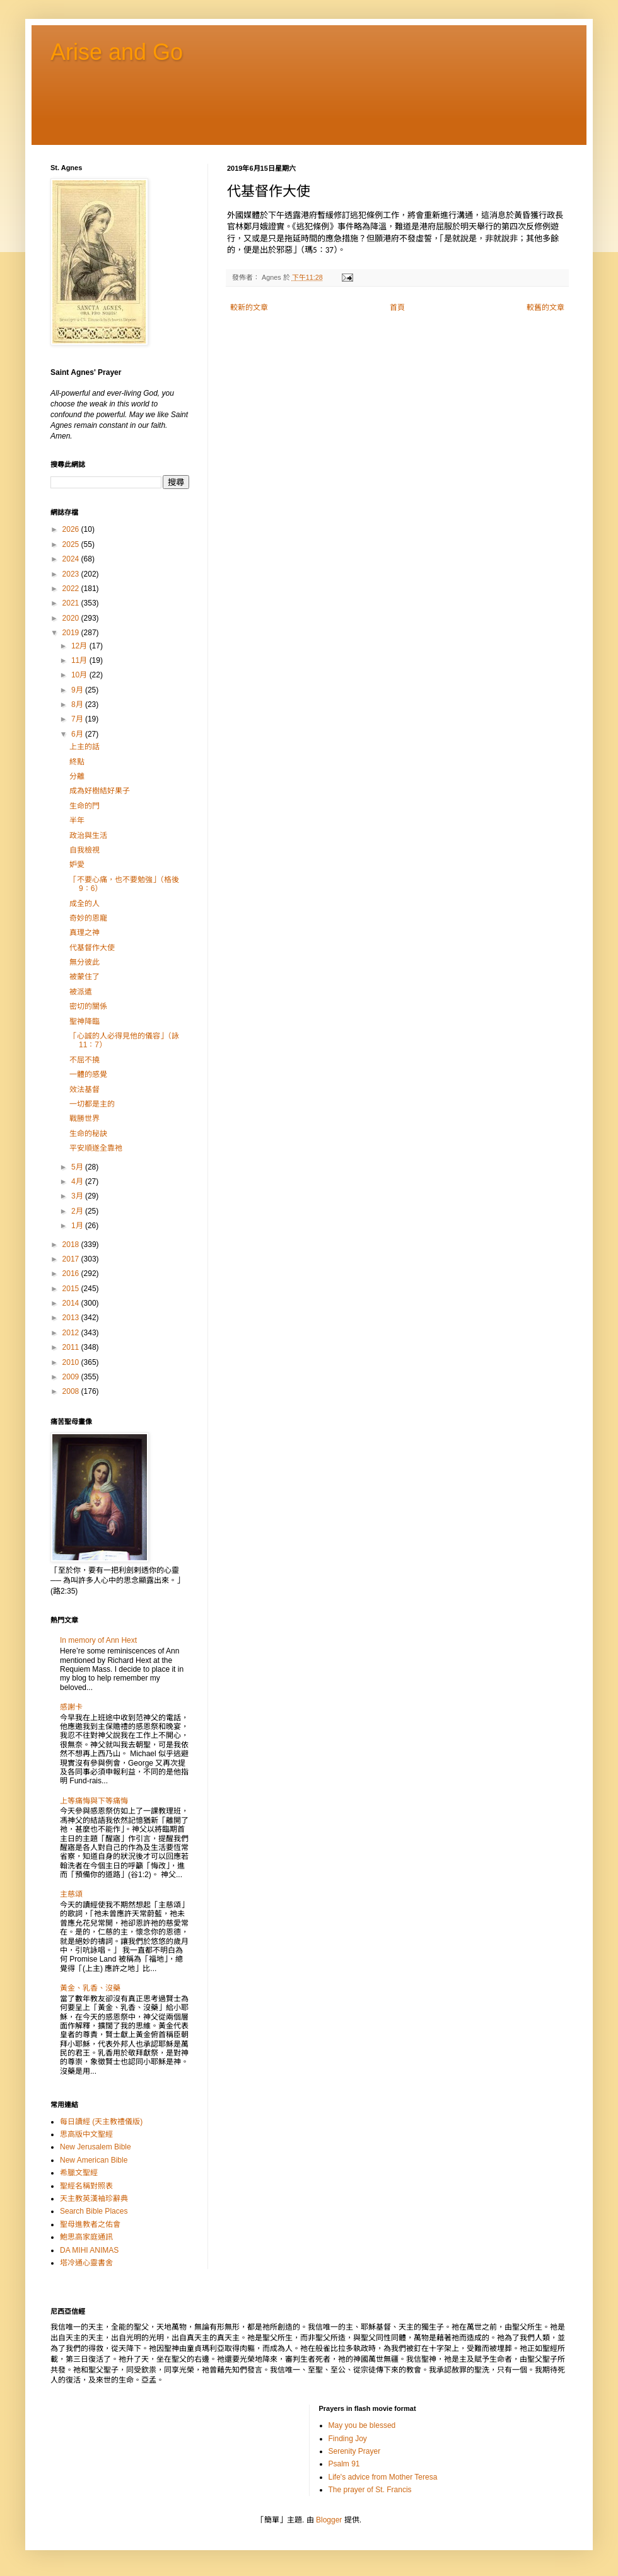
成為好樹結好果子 (99, 790)
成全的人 (84, 903)
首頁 (397, 307)
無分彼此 (84, 962)
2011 (71, 1347)
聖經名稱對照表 (86, 2186)
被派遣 (80, 991)
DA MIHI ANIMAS (89, 2250)
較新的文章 (249, 307)
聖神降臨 (84, 1021)
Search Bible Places (93, 2211)
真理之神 (84, 932)
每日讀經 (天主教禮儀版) (101, 2121)
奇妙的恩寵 (88, 918)
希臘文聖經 (79, 2172)
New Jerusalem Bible (95, 2146)
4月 (78, 1181)
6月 (78, 734)
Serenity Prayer (355, 2451)
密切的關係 (88, 1006)
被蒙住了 (84, 976)
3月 (78, 1196)
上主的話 (84, 746)
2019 (71, 632)
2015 (71, 1288)
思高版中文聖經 (86, 2134)
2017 (71, 1259)
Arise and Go (116, 52)
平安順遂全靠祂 (95, 1148)
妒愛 (77, 864)
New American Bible (93, 2160)
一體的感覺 (88, 1074)
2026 (71, 529)
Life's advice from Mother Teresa (383, 2477)
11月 (80, 660)
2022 (71, 588)
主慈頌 (71, 1894)
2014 (71, 1303)
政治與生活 (88, 835)
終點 (77, 761)
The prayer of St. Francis (370, 2489)
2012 (71, 1332)
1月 (78, 1225)
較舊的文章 (545, 307)
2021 (71, 603)
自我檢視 (84, 850)
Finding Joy (348, 2438)
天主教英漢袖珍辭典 (94, 2198)
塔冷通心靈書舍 (86, 2262)
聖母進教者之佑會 (90, 2224)
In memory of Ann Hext (98, 1640)
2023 (71, 574)
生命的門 (84, 806)
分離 (77, 776)
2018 (71, 1244)
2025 (71, 544)
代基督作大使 (92, 947)
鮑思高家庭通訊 (86, 2237)
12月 (80, 645)
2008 (71, 1391)
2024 (71, 559)
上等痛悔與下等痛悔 (94, 1801)
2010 (71, 1362)
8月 (78, 704)
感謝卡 (71, 1707)
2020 (71, 618)
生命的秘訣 (88, 1133)
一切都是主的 (92, 1104)
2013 (71, 1317)
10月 (80, 674)
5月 (78, 1167)
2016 (71, 1273)
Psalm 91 (344, 2463)
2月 (78, 1211)
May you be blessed (362, 2425)
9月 (78, 690)
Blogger (329, 2520)
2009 (71, 1376)
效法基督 (84, 1089)
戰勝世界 (84, 1118)
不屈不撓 (84, 1059)
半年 (77, 820)
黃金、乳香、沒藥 (90, 1988)
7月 (78, 719)
